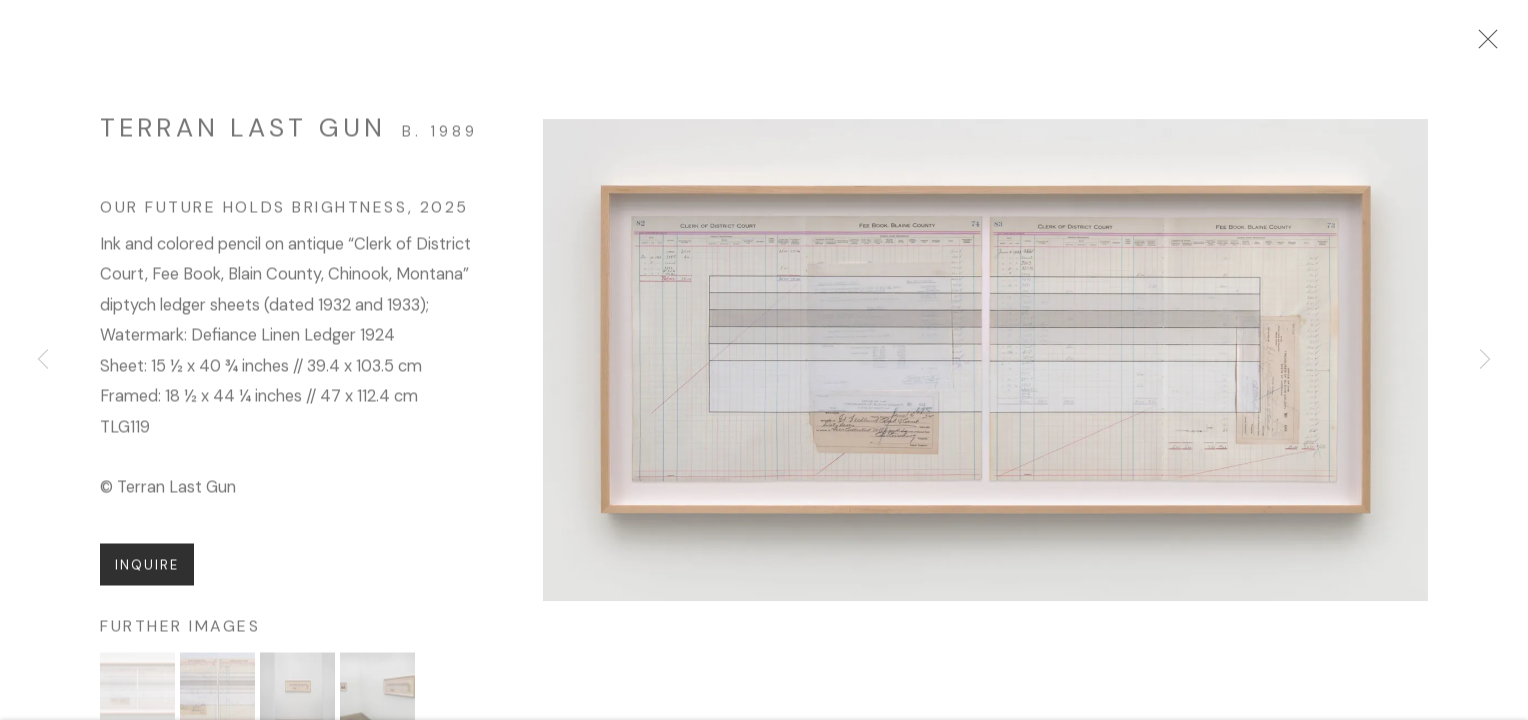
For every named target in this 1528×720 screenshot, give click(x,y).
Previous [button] (43, 360)
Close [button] (1497, 45)
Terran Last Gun (243, 136)
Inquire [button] (147, 573)
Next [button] (1485, 360)
